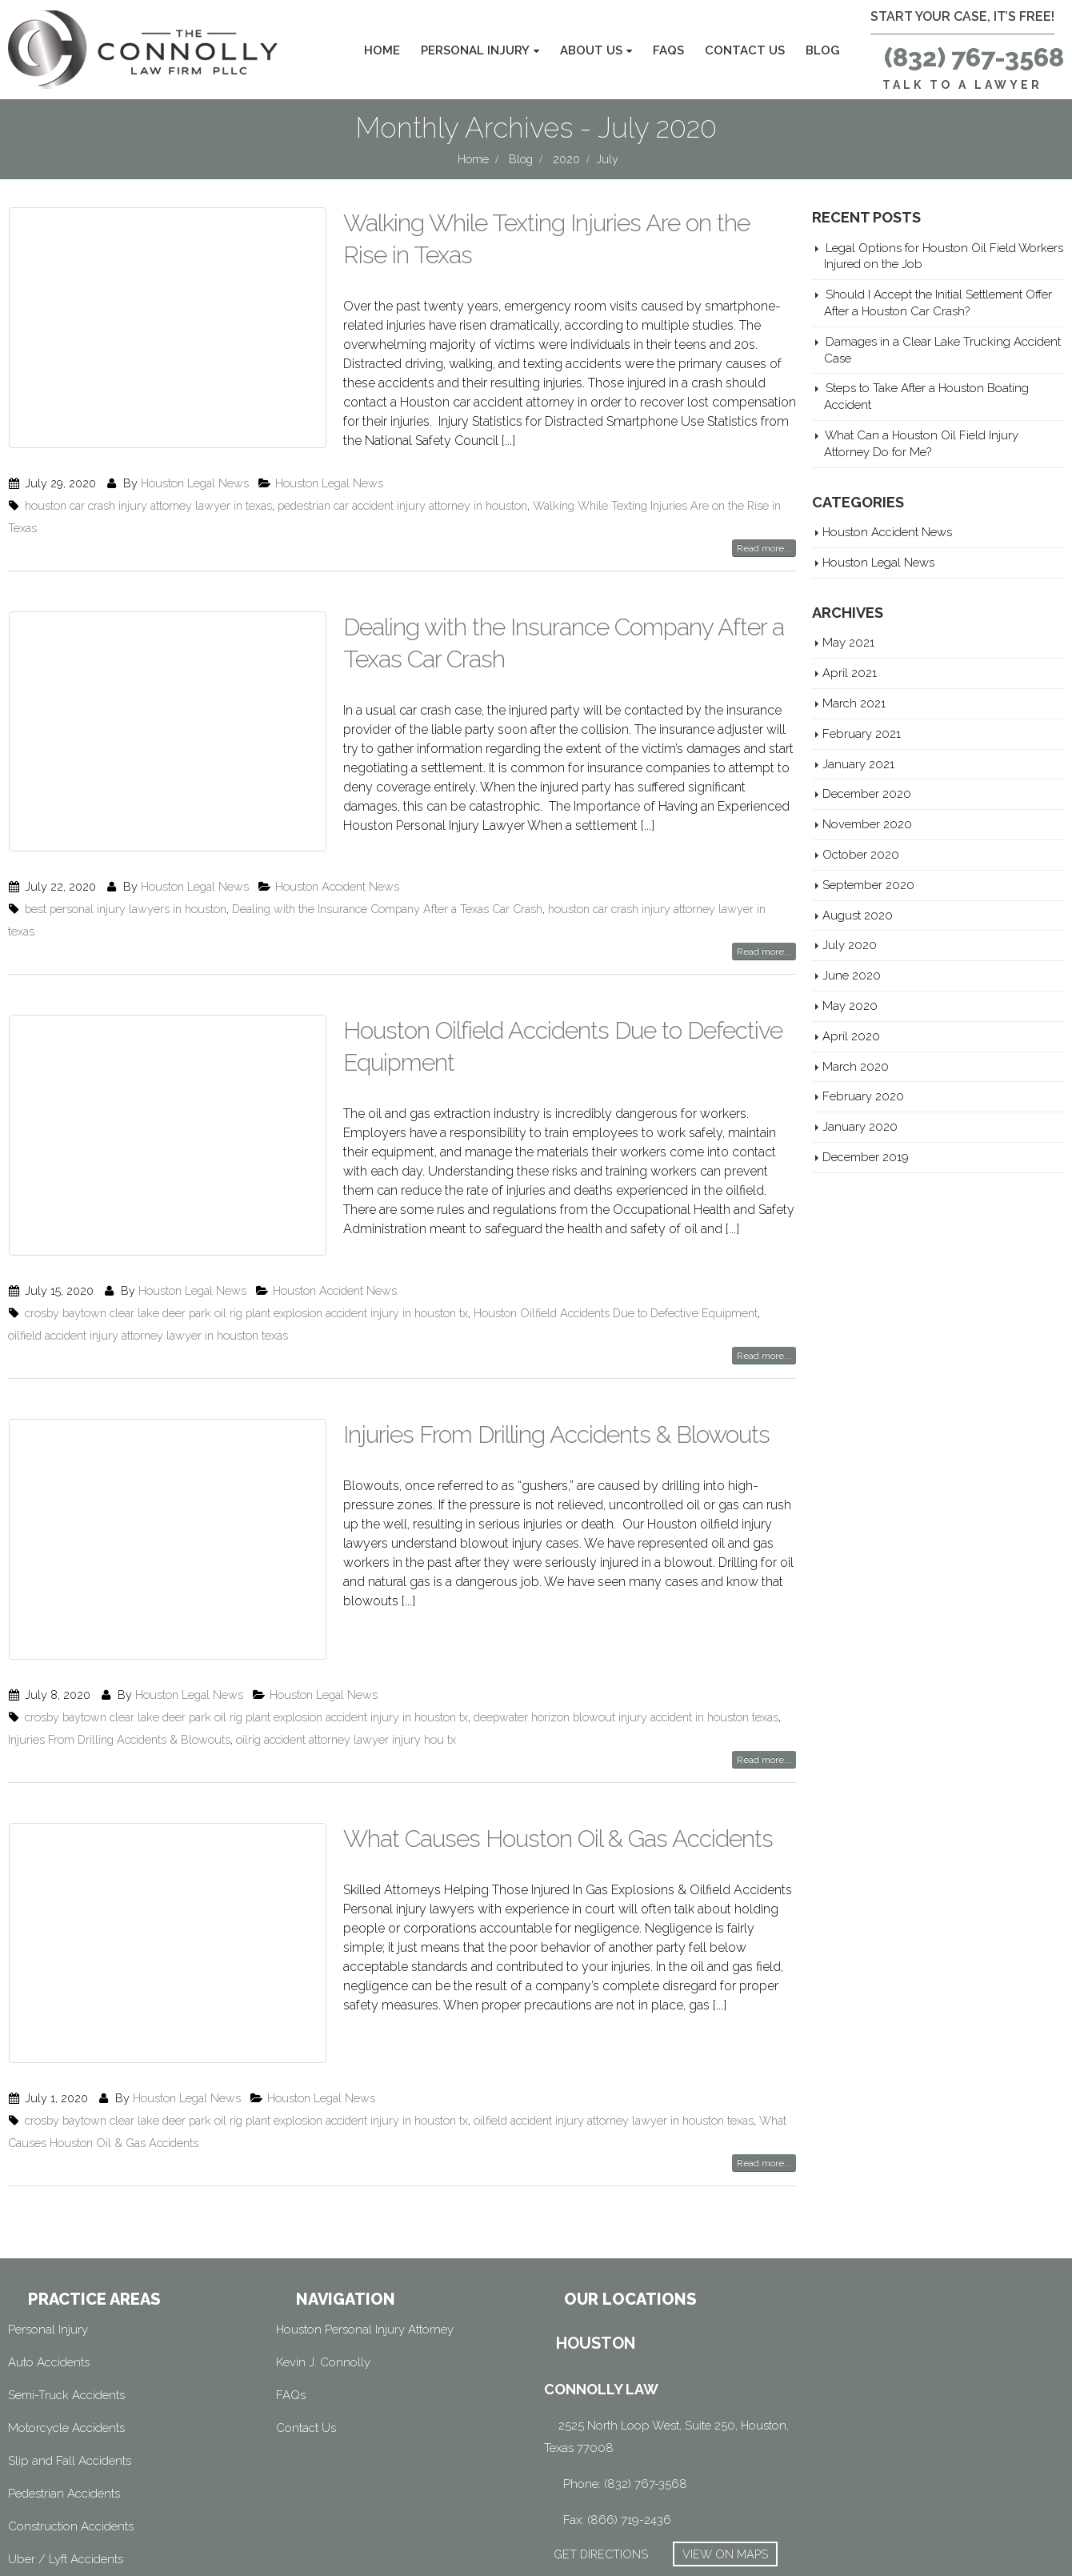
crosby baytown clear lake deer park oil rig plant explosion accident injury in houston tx (246, 1258)
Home (382, 50)
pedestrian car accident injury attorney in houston (402, 500)
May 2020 (850, 1005)
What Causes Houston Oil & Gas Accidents (558, 1759)
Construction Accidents (71, 2423)
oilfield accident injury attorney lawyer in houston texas (148, 1281)
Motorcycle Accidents (66, 2325)
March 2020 (855, 1066)
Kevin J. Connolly (323, 2259)
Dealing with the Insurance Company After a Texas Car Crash (387, 879)
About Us (591, 50)
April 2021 (849, 672)
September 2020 (868, 884)
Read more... (764, 542)
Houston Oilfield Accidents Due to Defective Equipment (616, 1258)
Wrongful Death (51, 2489)
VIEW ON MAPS (725, 2451)
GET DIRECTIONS (601, 2451)
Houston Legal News (195, 477)
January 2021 (858, 764)
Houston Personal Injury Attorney (365, 2226)
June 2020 (851, 975)
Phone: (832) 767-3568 (625, 2381)
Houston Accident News (337, 856)
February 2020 (863, 1096)
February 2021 (861, 733)
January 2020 (860, 1126)
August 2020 (857, 915)
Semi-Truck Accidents (66, 2292)
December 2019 (865, 1157)
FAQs (668, 50)
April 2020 (851, 1036)
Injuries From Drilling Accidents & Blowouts (556, 1380)
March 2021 (854, 703)
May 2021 (848, 642)
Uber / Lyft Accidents (65, 2456)
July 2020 (849, 944)
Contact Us (745, 50)
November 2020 (867, 824)
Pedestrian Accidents (64, 2390)
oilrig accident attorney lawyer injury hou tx (346, 1660)
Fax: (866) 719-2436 (617, 2417)
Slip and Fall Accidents (69, 2357)
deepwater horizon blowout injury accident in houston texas (626, 1638)
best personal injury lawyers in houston (125, 879)
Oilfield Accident (52, 2521)
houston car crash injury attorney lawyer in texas (148, 500)
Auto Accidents (49, 2259)
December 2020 (866, 793)
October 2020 (860, 854)
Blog (822, 50)
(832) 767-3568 (974, 57)
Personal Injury (475, 50)
